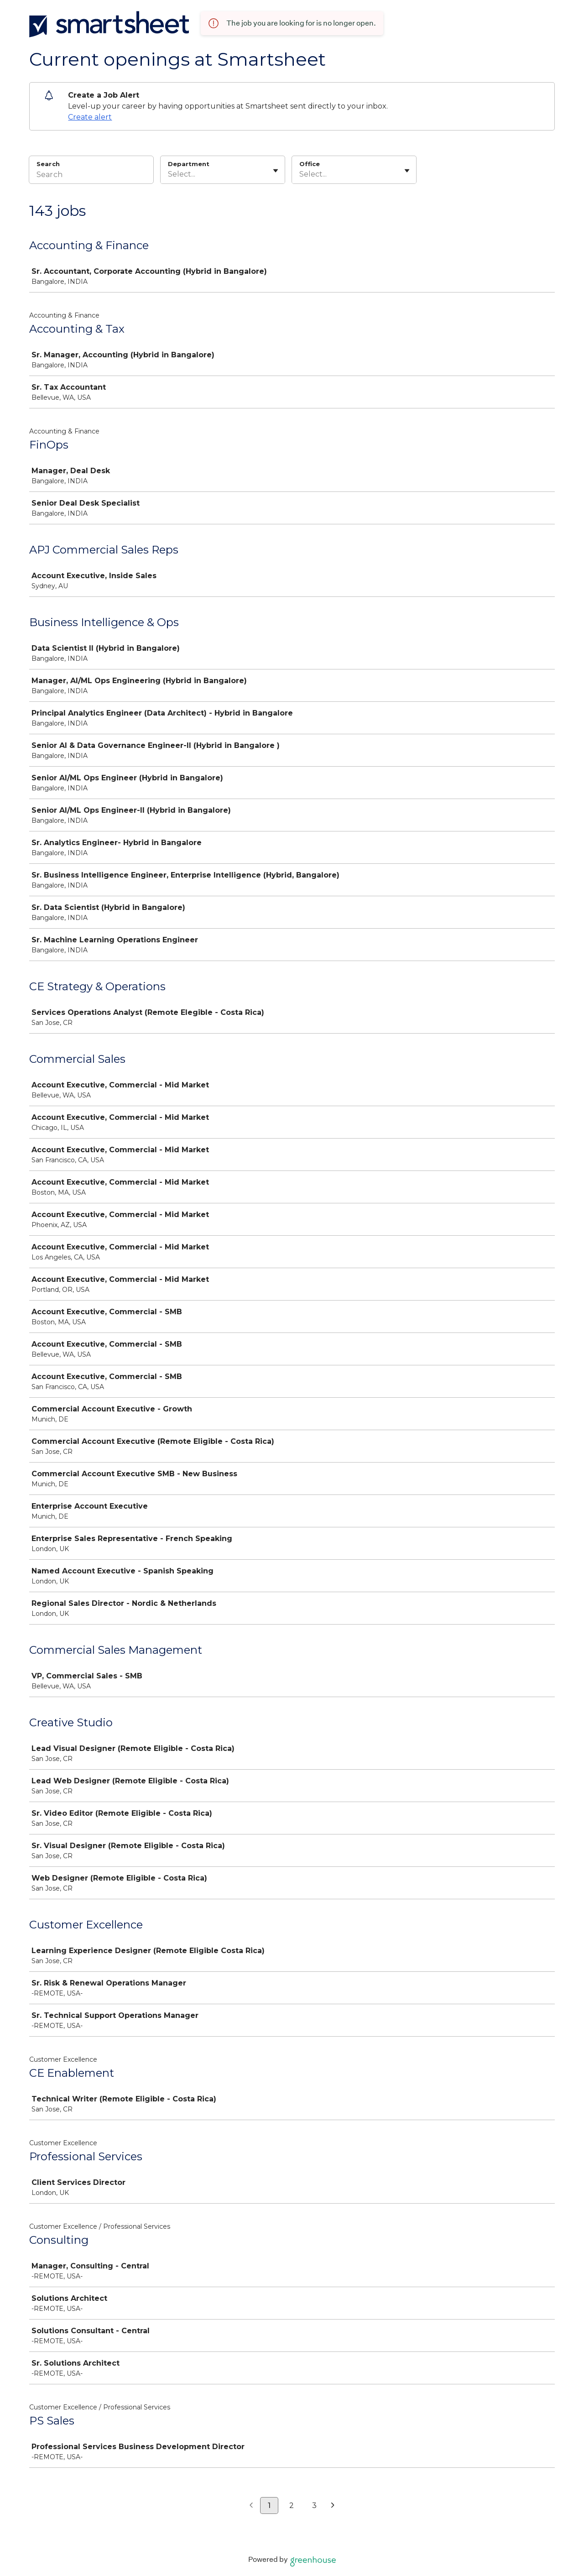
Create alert (90, 117)
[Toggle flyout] (275, 170)
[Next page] (332, 2505)
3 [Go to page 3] (314, 2505)
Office (309, 163)
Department (188, 163)
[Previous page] (251, 2505)
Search (48, 163)
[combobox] (169, 174)
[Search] (91, 175)
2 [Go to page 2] (291, 2505)
